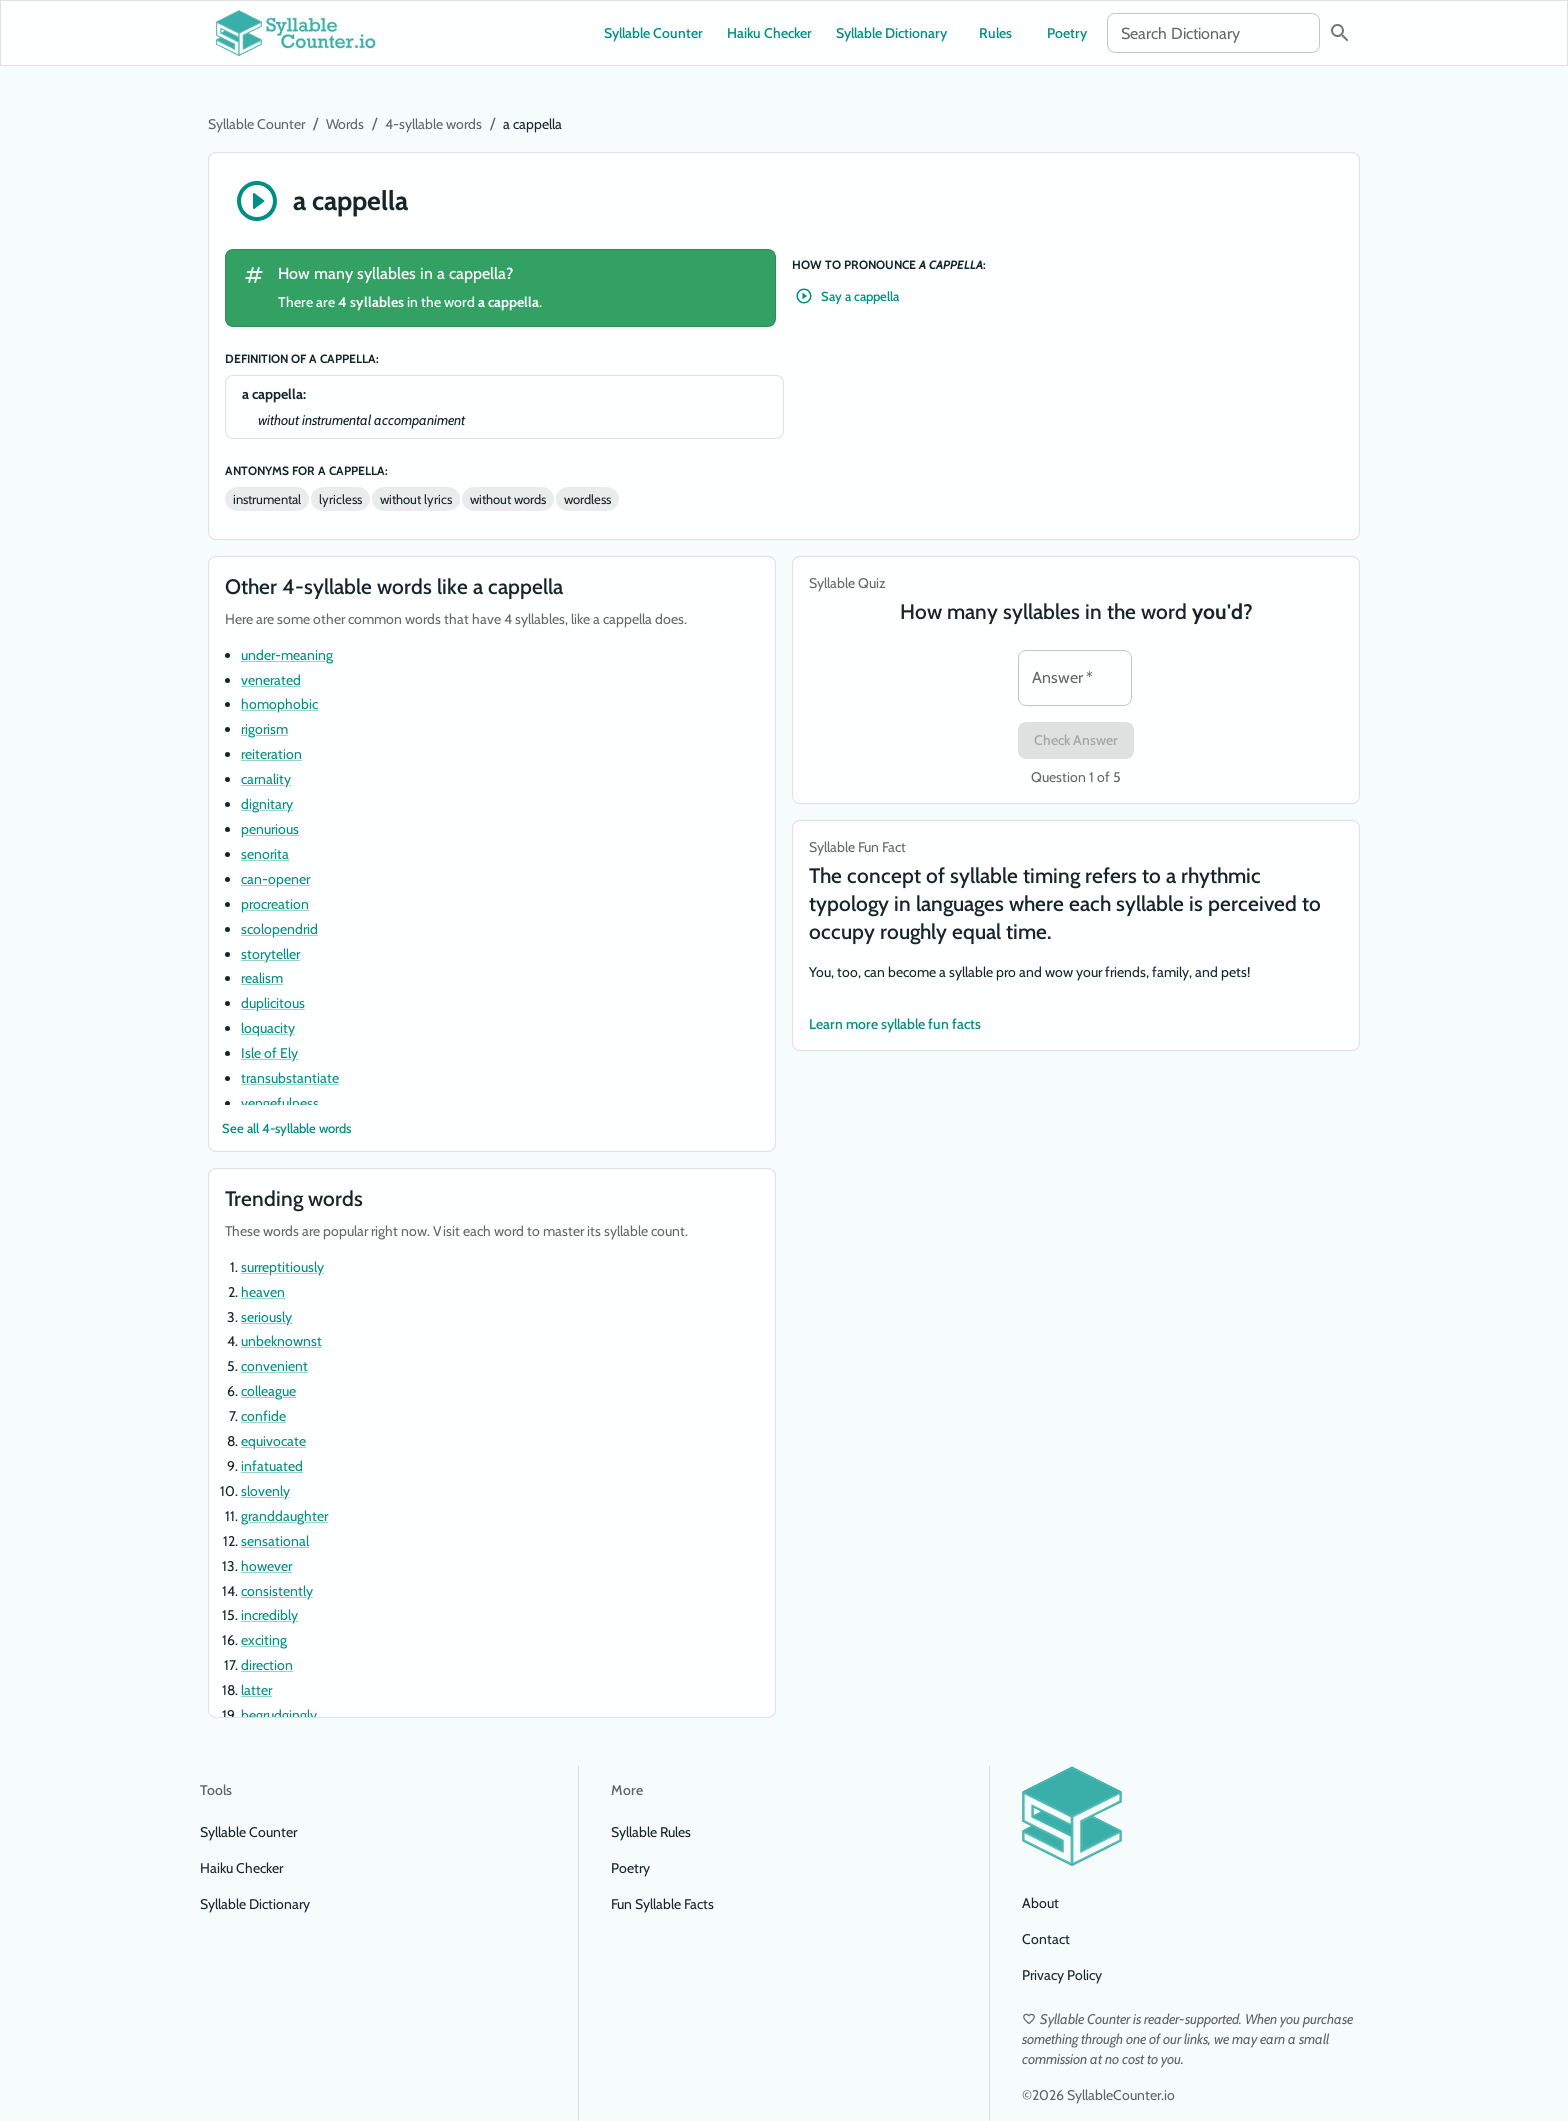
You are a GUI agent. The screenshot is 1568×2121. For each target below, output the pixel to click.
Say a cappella (848, 296)
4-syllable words (433, 124)
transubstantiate (290, 1078)
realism (262, 978)
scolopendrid (279, 929)
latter (256, 1690)
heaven (263, 1292)
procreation (275, 904)
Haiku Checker (769, 33)
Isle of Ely (269, 1053)
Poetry (1067, 33)
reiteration (271, 754)
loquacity (268, 1028)
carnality (266, 779)
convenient (274, 1366)
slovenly (265, 1491)
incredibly (269, 1615)
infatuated (272, 1466)
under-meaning (287, 655)
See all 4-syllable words (286, 1128)
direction (267, 1665)
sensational (275, 1541)
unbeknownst (281, 1341)
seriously (266, 1317)
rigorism (264, 729)
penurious (270, 829)
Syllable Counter (653, 33)
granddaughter (284, 1516)
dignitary (267, 804)
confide (263, 1416)
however (266, 1566)
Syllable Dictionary (891, 33)
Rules (995, 33)
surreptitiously (282, 1267)
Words (345, 124)
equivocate (273, 1441)
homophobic (279, 704)
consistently (277, 1591)
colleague (268, 1391)
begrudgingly (279, 1715)
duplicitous (273, 1003)
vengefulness (280, 1103)
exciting (264, 1640)
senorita (265, 854)
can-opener (275, 879)
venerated (271, 680)
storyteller (270, 954)
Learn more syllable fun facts (895, 1024)
